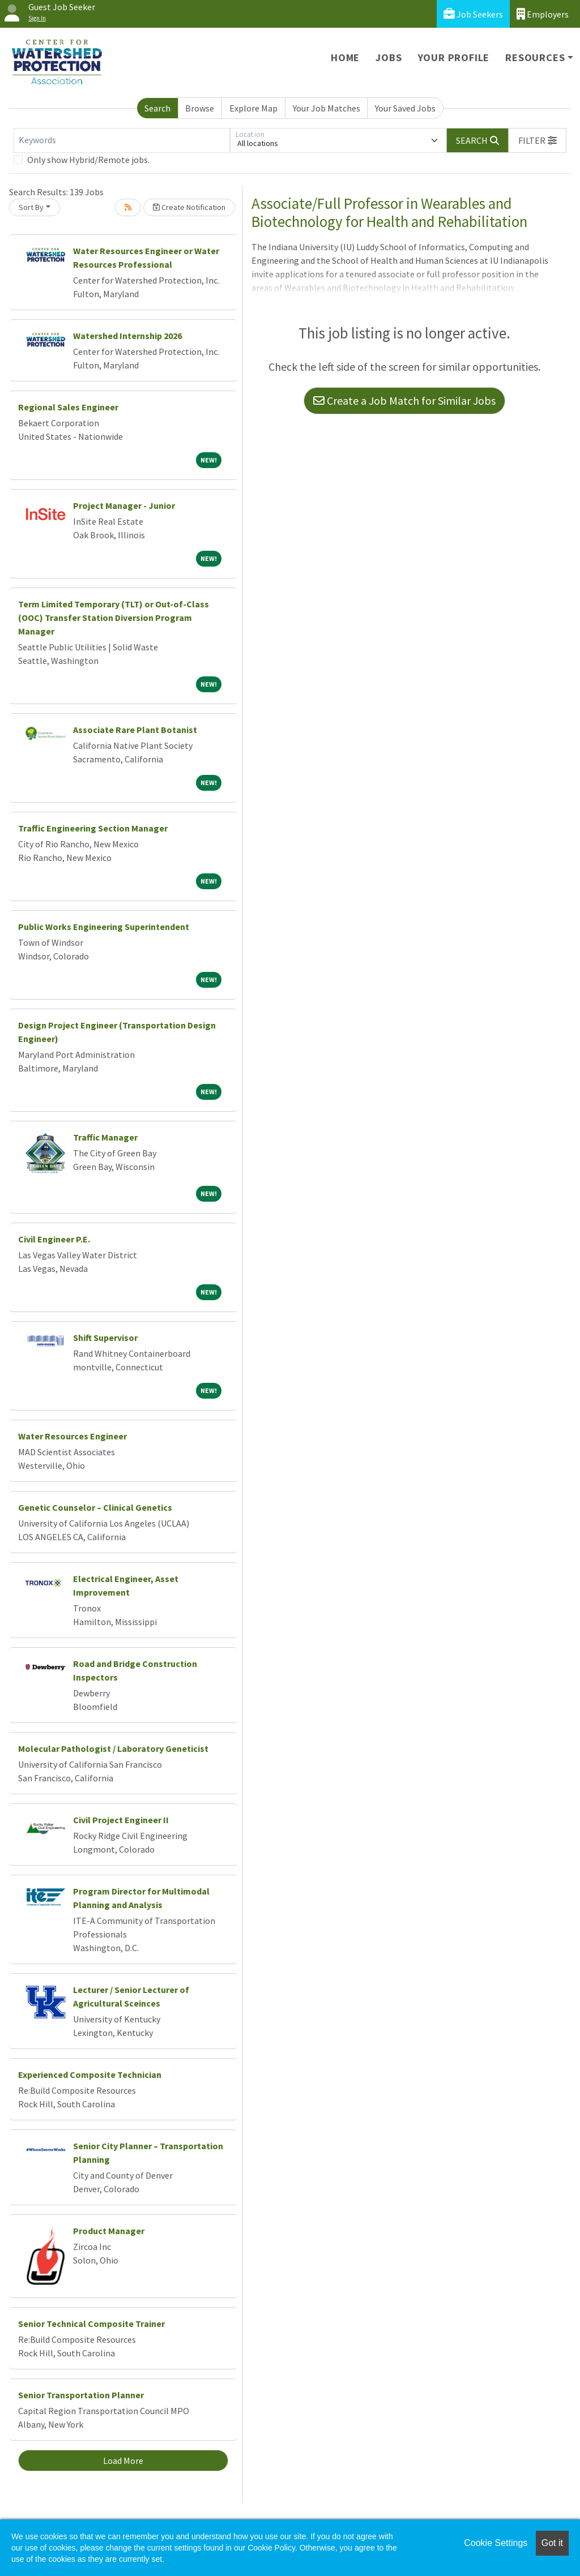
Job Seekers (473, 14)
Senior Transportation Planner (81, 2395)
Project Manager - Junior (124, 505)
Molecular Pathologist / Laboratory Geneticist (113, 1748)
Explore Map (253, 108)
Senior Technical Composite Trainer (91, 2323)
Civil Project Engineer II (121, 1819)
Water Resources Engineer (72, 1436)
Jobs (389, 57)
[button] (537, 140)
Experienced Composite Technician (89, 2074)
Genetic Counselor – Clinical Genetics (95, 1507)
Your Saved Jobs (405, 108)
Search (157, 108)
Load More (123, 2460)
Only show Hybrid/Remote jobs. (88, 159)
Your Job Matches (326, 108)
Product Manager (108, 2230)
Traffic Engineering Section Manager (93, 828)
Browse (199, 108)
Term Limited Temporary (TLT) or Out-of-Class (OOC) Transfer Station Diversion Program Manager (113, 617)
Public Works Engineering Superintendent (103, 926)
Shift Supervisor (105, 1337)
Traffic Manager (105, 1137)
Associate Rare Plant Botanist (135, 729)
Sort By (31, 207)
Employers (543, 14)
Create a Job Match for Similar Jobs (404, 400)
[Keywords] (122, 140)
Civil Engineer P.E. (54, 1239)
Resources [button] (535, 57)
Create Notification (189, 207)
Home (345, 57)
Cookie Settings (495, 2543)
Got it (552, 2543)
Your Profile (454, 57)
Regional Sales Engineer (68, 407)
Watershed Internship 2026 (127, 335)
